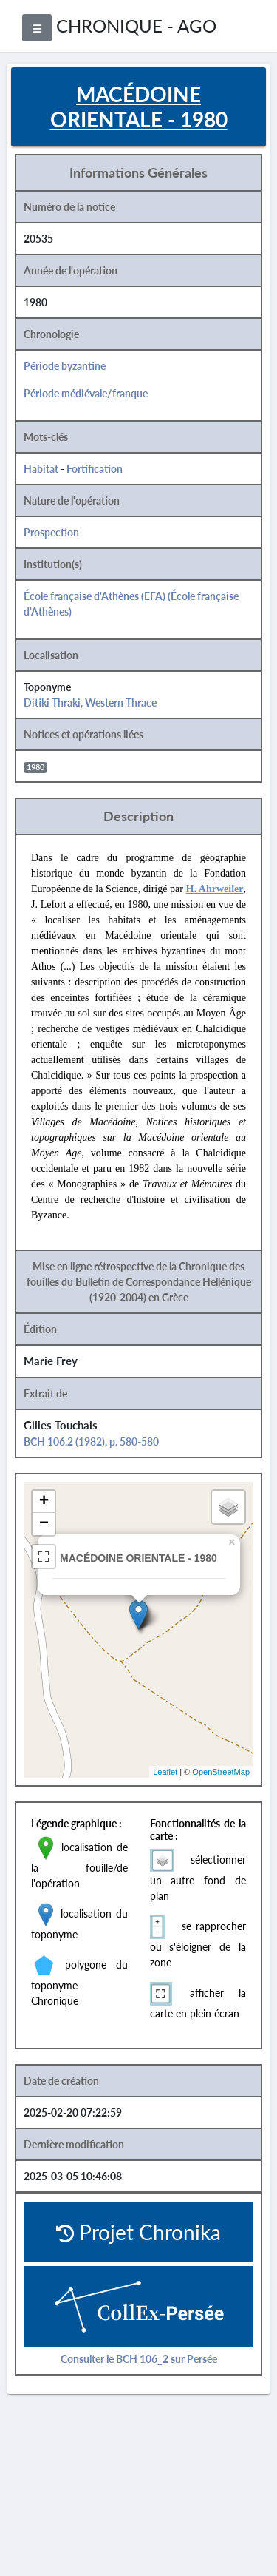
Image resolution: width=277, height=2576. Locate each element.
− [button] (44, 1524)
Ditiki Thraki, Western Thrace (90, 702)
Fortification (94, 468)
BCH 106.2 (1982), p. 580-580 (91, 1441)
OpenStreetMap (221, 1771)
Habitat (41, 468)
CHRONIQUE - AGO (136, 25)
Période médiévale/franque (86, 393)
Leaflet (165, 1771)
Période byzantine (65, 366)
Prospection (51, 532)
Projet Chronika (138, 2232)
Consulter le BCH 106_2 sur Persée (139, 2359)
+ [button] (44, 1502)
